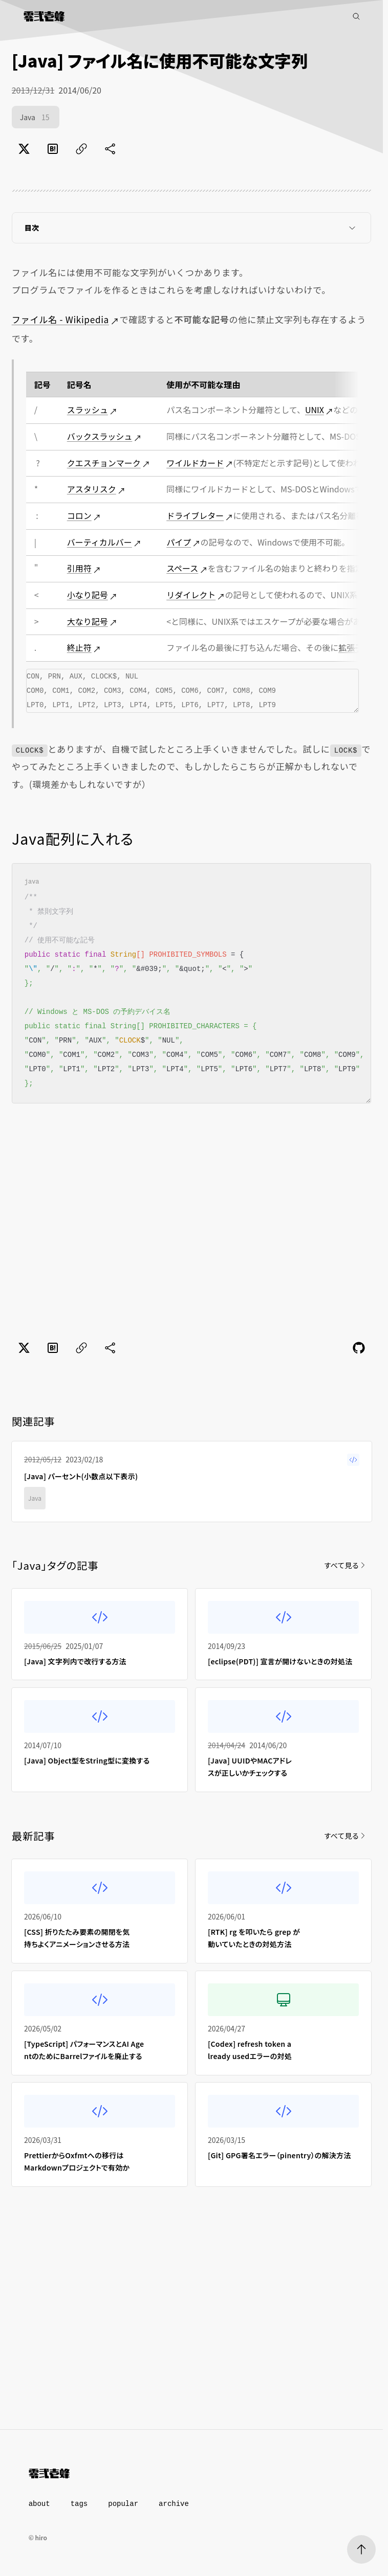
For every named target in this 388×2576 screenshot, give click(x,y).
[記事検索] (356, 16)
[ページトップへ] (361, 2549)
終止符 (79, 647)
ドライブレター (195, 515)
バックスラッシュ (100, 436)
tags (79, 2504)
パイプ (178, 542)
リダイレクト (190, 595)
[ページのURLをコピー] (81, 149)
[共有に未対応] (110, 149)
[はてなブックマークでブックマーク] (52, 149)
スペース (182, 568)
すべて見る (345, 1565)
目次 (192, 228)
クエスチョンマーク (104, 463)
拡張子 (350, 647)
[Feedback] (359, 1348)
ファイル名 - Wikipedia (60, 319)
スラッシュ (87, 409)
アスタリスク (91, 489)
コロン (79, 515)
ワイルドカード (195, 463)
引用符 (79, 568)
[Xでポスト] (24, 149)
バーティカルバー (99, 542)
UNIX (314, 409)
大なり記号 (87, 621)
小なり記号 (87, 595)
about (39, 2504)
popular (123, 2504)
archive (174, 2504)
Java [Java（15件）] (36, 117)
